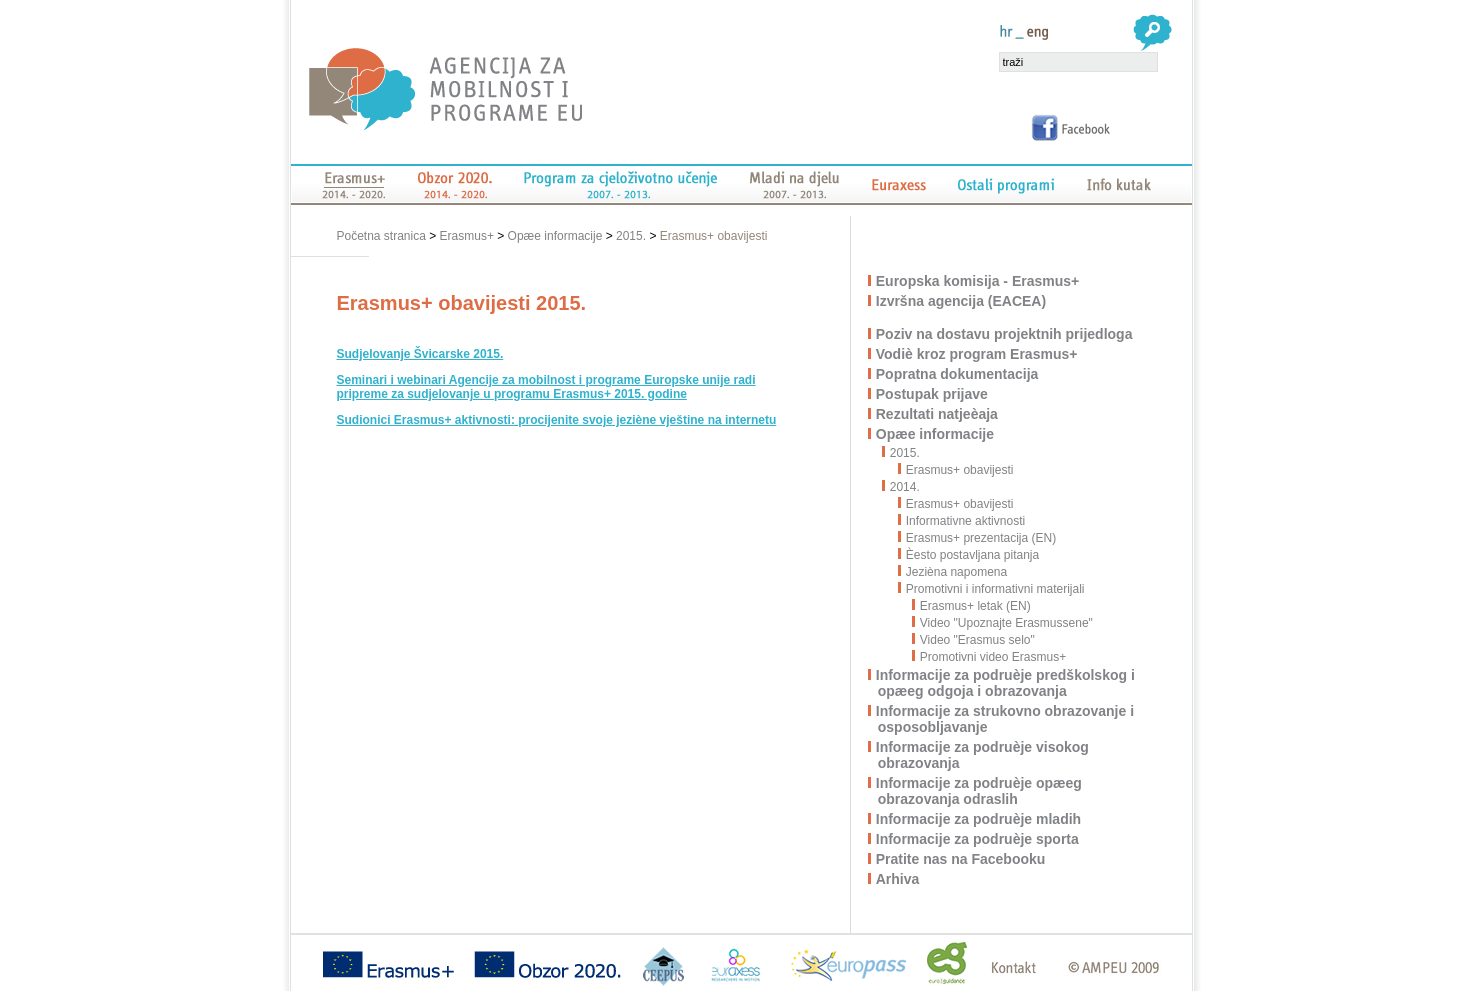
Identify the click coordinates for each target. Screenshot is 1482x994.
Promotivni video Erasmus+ (989, 657)
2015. (631, 236)
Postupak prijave (933, 394)
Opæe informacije (555, 236)
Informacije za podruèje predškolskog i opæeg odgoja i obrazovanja (1006, 683)
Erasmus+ (467, 236)
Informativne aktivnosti (962, 521)
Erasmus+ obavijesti (714, 236)
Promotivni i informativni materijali (992, 589)
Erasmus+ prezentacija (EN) (977, 538)
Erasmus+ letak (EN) (972, 606)
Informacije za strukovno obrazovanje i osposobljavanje (1006, 719)
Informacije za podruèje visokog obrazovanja (983, 755)
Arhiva (899, 879)
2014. (906, 487)
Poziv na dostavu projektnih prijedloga (1005, 334)
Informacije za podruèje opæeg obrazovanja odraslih (980, 791)
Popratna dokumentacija (958, 374)
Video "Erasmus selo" (974, 640)
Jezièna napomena (953, 572)
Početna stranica (383, 236)
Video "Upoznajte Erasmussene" (1003, 623)
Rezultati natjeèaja (938, 414)
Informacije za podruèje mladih (979, 819)
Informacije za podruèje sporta (978, 839)
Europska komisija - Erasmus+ (978, 281)
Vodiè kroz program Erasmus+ (978, 354)
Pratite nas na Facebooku (962, 859)
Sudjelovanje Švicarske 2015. (420, 354)
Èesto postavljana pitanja (969, 555)
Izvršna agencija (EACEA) (962, 301)
